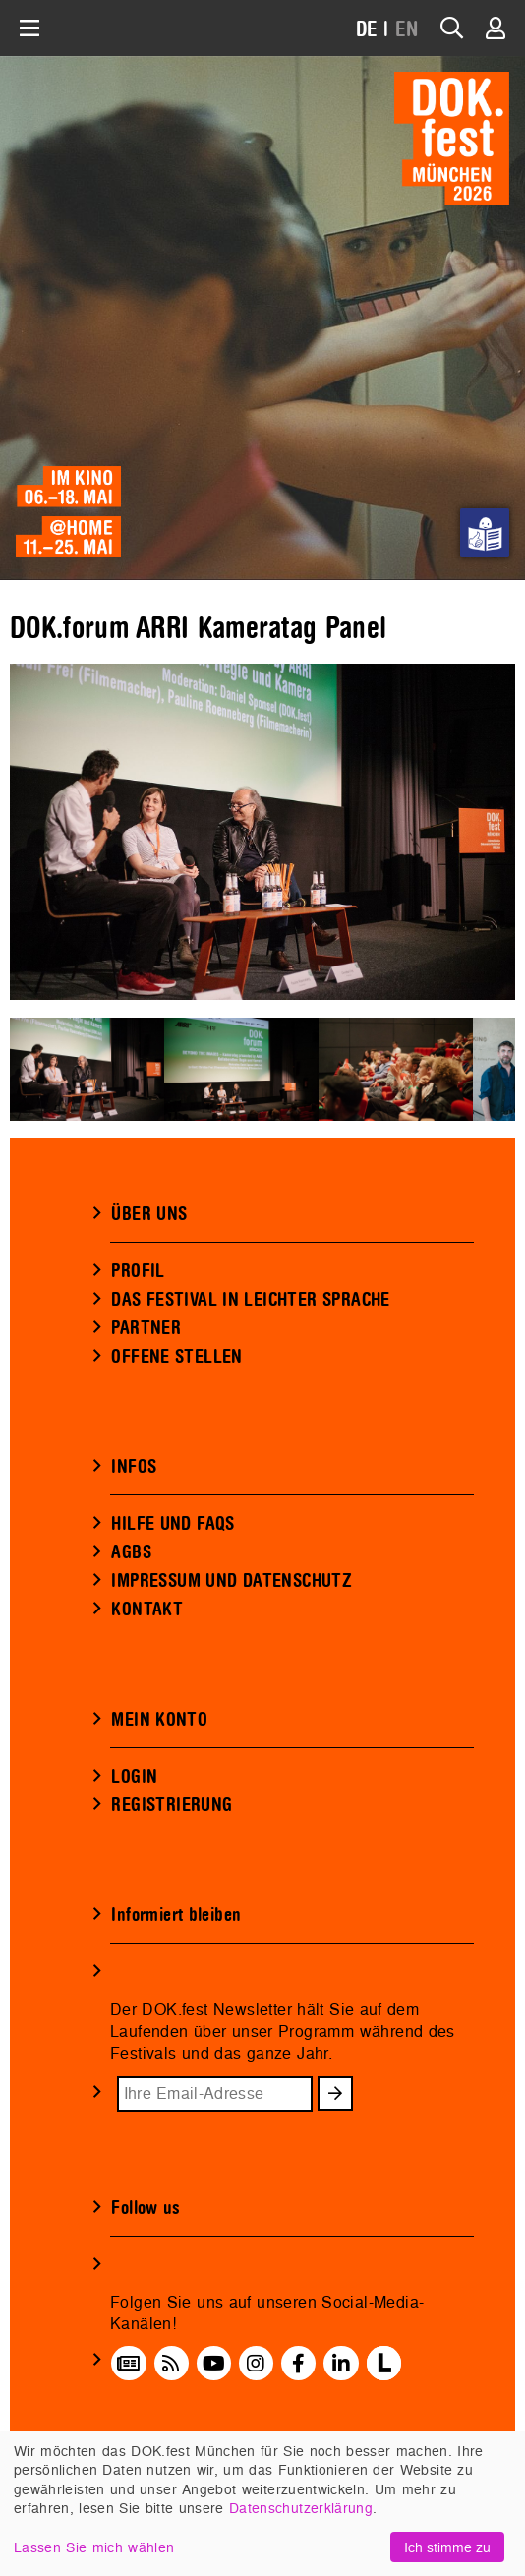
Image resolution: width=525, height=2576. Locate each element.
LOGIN (134, 1776)
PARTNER (146, 1328)
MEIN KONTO (159, 1719)
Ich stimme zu (447, 2547)
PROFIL (137, 1271)
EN (407, 30)
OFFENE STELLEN (176, 1357)
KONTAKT (147, 1609)
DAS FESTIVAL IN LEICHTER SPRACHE (250, 1300)
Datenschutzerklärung (301, 2507)
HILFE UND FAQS (172, 1524)
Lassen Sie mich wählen (94, 2547)
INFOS (133, 1467)
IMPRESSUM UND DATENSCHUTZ (231, 1581)
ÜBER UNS (149, 1214)
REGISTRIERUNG (171, 1805)
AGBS (131, 1552)
